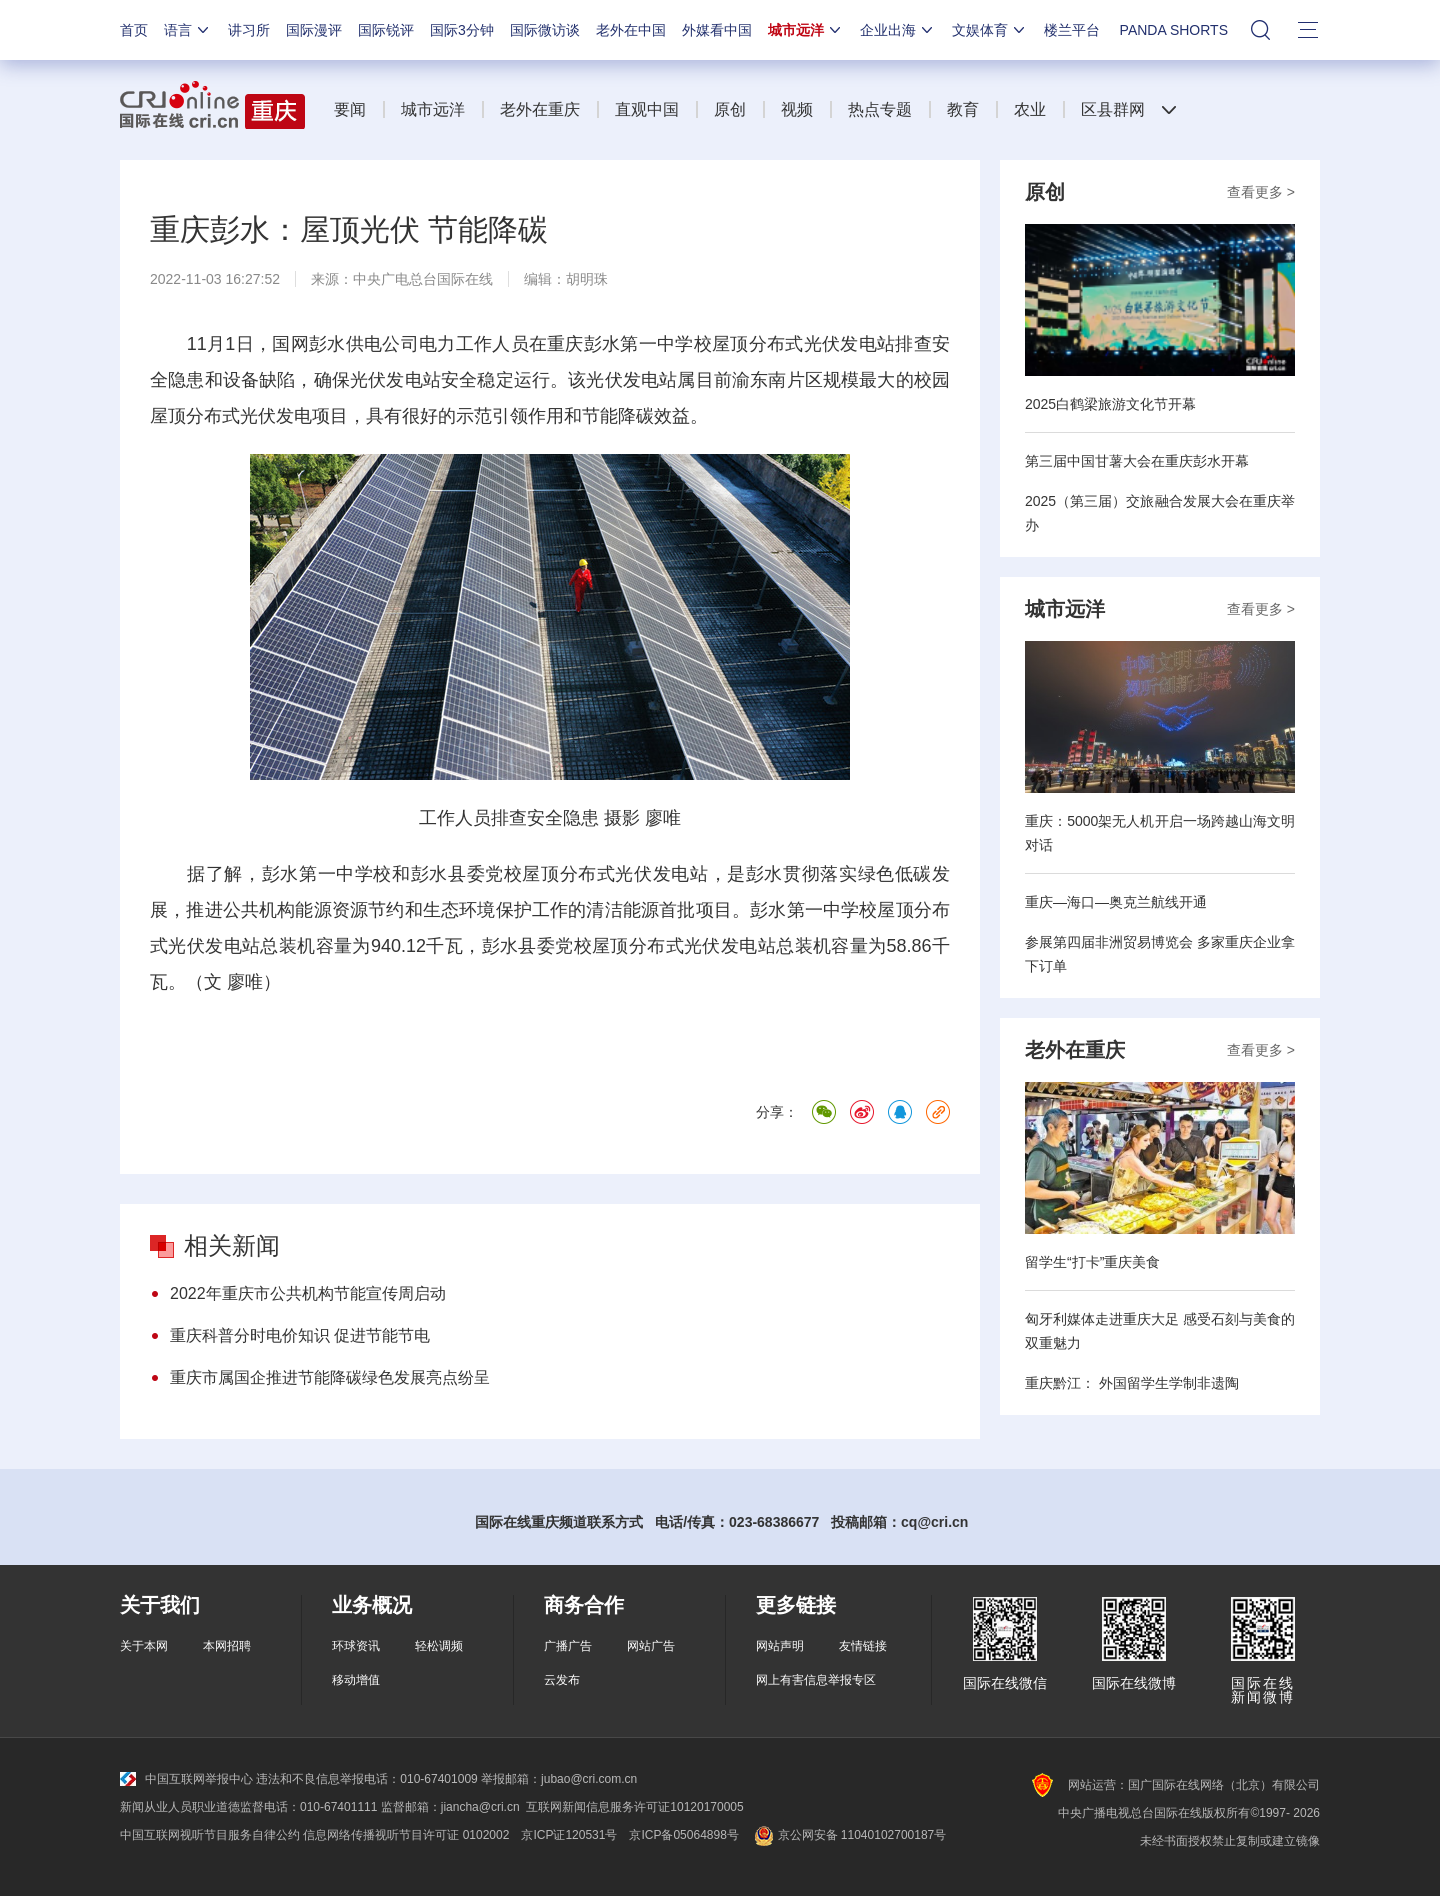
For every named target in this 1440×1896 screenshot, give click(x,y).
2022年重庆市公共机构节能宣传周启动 (308, 1293)
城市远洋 (806, 30)
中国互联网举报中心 (186, 1779)
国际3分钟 (462, 30)
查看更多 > (1261, 192)
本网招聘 (227, 1646)
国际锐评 (386, 30)
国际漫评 (314, 30)
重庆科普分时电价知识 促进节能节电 (300, 1335)
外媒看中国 (717, 30)
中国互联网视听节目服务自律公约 (210, 1835)
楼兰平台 (1072, 30)
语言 (188, 30)
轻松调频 (439, 1646)
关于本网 (144, 1646)
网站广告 (651, 1646)
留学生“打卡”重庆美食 (1092, 1262)
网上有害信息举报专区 (816, 1680)
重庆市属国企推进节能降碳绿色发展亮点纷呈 (330, 1377)
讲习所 (249, 30)
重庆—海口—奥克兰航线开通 (1116, 902)
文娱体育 (990, 30)
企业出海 (898, 30)
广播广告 (568, 1646)
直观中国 (647, 109)
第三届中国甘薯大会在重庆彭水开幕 (1137, 461)
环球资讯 (356, 1646)
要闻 (350, 109)
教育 (963, 109)
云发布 (562, 1680)
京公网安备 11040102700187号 (848, 1835)
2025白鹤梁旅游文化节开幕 (1110, 404)
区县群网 (1113, 109)
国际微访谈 (545, 30)
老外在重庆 (540, 109)
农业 (1030, 109)
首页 (134, 30)
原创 (730, 109)
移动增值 (356, 1680)
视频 (797, 109)
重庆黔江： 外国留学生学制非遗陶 (1132, 1383)
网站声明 (780, 1646)
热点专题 (880, 109)
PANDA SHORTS (1174, 30)
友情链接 (863, 1646)
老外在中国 (631, 30)
